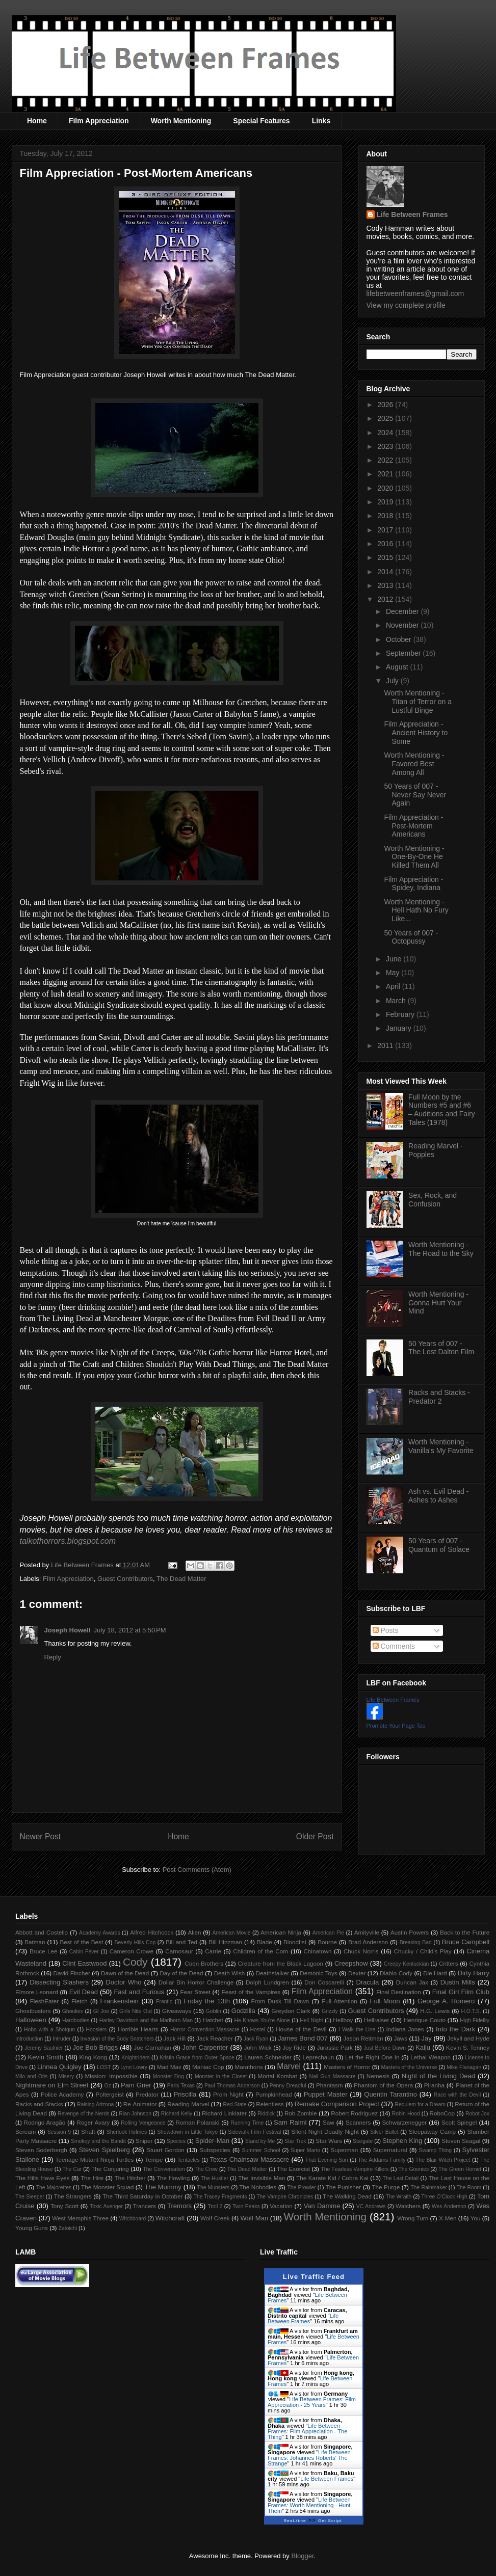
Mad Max (169, 2066)
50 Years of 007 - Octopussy (411, 937)
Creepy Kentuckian (406, 1964)
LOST (104, 2067)
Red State (234, 2104)
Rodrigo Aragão (44, 2122)
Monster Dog (168, 2076)
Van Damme (322, 2206)
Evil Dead (83, 1992)
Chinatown (317, 1951)
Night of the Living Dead (438, 2076)
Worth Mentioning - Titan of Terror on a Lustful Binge (418, 701)
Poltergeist (109, 2094)
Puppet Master (326, 2094)
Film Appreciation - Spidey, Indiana (413, 883)
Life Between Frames (412, 214)
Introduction (29, 2039)
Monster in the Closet (221, 2076)
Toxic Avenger (106, 2206)
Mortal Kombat (277, 2076)
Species (176, 2141)
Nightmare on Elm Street (51, 2085)
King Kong (93, 2057)
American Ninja (280, 1932)
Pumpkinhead (273, 2094)
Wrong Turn (412, 2218)
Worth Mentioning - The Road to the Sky (441, 1249)
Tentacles (188, 2160)
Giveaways (176, 2010)
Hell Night (311, 2020)
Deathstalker (272, 1973)
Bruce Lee (44, 1951)
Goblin (213, 2011)
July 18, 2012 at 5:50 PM (130, 1630)
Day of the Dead (181, 1973)
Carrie (213, 1951)
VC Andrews (371, 2206)
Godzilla (243, 2011)
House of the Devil (301, 2029)
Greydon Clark (291, 2010)
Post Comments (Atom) (197, 1869)
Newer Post (40, 1836)
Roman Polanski (197, 2122)
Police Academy (62, 2094)
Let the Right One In (372, 2057)
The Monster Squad (107, 2187)
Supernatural (390, 2149)
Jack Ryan (256, 2039)
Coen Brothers (204, 1963)
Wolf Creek (215, 2218)
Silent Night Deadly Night (324, 2131)
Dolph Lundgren (267, 1982)
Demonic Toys (318, 1973)
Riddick (266, 2113)
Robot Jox (477, 2113)
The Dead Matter (181, 1578)
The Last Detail (401, 2178)
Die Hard (435, 1973)
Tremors (179, 2206)
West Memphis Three (80, 2218)
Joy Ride (294, 2047)
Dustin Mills (457, 1982)
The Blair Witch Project (442, 2160)
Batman (34, 1942)
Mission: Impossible (111, 2076)
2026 (386, 404)
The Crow (206, 2169)
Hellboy (343, 2020)
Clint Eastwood (84, 1963)
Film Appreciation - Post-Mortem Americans (413, 826)
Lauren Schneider (268, 2057)
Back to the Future (464, 1932)
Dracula (367, 1982)
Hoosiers (96, 2029)
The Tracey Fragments (220, 2196)
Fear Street (195, 1992)
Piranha (434, 2085)
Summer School (261, 2150)
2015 (386, 557)
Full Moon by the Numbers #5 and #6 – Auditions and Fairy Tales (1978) (441, 1109)
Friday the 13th (207, 2001)
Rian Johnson (135, 2113)
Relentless (270, 2104)
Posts (386, 1630)
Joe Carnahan (152, 2047)
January (399, 1028)
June (394, 959)
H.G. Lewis (435, 2010)
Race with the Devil (457, 2095)
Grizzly (330, 2011)
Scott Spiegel (459, 2122)
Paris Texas (181, 2085)
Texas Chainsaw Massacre (249, 2159)
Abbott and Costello (41, 1932)
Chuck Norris (361, 1951)
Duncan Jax (412, 1982)
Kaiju (422, 2047)
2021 (386, 474)
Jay (427, 2038)
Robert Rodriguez (354, 2113)
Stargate (363, 2141)
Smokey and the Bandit (98, 2141)
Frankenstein (119, 2001)
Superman (344, 2149)
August (398, 667)
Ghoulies (72, 2011)
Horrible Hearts (138, 2029)
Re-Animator (140, 2104)
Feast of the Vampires (251, 1992)
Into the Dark (455, 2029)
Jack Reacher (214, 2038)
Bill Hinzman (225, 1942)
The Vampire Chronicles (284, 2196)
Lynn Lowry (133, 2067)
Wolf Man (254, 2218)
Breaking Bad (416, 1942)
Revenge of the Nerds (84, 2113)
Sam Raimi (290, 2122)
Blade (264, 1942)
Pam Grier (136, 2085)
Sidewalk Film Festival (254, 2132)
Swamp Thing (435, 2150)
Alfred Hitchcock (151, 1932)
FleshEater (44, 2001)
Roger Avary (93, 2122)
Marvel (289, 2066)
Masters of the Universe (409, 2067)
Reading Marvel (188, 2104)
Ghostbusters (33, 2010)
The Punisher (343, 2187)
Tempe (154, 2159)
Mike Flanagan (464, 2067)
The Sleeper (29, 2196)
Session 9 (59, 2132)
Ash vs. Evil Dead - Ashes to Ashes (438, 1495)
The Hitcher (130, 2178)
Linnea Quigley (59, 2067)
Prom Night (228, 2094)
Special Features (261, 121)
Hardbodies (75, 2020)
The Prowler (301, 2187)
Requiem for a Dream (420, 2104)
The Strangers (73, 2196)
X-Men (447, 2218)
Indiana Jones (405, 2029)
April (394, 986)
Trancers (144, 2206)
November (403, 625)
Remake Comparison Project (337, 2104)
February (401, 1014)
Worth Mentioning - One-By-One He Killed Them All (414, 857)
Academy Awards (99, 1933)
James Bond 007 (303, 2038)
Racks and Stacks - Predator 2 (439, 1396)
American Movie (231, 1933)
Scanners (358, 2122)
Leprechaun (318, 2057)
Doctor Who (123, 1982)
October (399, 639)
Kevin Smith (46, 2057)
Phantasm (329, 2085)
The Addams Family (381, 2160)
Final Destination (398, 1992)
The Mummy (162, 2187)
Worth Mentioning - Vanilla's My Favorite (441, 1446)
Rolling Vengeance (143, 2123)
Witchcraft (170, 2218)
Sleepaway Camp (432, 2131)
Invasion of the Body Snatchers (117, 2039)
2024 (386, 432)
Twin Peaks (246, 2206)
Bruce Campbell (465, 1942)
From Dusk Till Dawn (280, 2001)
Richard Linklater (224, 2113)
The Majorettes (54, 2187)
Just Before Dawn (384, 2048)
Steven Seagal (460, 2140)
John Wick (257, 2047)
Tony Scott (64, 2206)
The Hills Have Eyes (42, 2178)
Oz (108, 2085)
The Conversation (164, 2169)
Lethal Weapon (430, 2057)
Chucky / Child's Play (422, 1951)
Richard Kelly (176, 2113)
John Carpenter (205, 2047)
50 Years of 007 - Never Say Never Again (415, 795)
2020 (386, 488)
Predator (147, 2094)
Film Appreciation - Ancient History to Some (416, 732)
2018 (386, 516)
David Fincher (71, 1973)
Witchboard (132, 2218)
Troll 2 (214, 2206)
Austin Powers (409, 1932)
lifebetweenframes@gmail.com (415, 293)
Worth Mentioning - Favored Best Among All (414, 763)
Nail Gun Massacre (332, 2076)
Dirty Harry (473, 1973)
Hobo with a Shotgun (49, 2029)
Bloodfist (294, 1942)
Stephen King (402, 2140)
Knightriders (135, 2057)
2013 (386, 585)
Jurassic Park (334, 2047)
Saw (328, 2122)
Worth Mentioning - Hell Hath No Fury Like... (416, 910)
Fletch (79, 2001)
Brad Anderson (368, 1942)
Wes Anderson (449, 2206)
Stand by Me (260, 2141)
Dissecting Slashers (59, 1982)
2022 (386, 460)
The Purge (386, 2187)
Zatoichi (68, 2228)
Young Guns (31, 2227)
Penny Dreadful (288, 2085)
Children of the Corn (260, 1951)
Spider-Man (212, 2140)
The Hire (92, 2178)
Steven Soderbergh (41, 2149)
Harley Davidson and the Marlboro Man (146, 2020)
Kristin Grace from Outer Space (197, 2057)
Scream (25, 2131)
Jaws (400, 2038)
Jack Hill (174, 2038)
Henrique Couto (425, 2020)
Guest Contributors (125, 1578)
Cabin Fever (84, 1951)
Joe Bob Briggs (95, 2047)
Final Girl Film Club (460, 1992)
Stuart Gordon (165, 2149)
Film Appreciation (99, 121)
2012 (386, 599)
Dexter (357, 1973)
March (397, 1001)
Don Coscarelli (324, 1982)
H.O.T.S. (471, 2011)
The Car (72, 2169)
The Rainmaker (428, 2187)
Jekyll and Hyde (468, 2038)
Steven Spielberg (104, 2150)
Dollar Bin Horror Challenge (196, 1982)
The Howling (173, 2178)
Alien (194, 1932)
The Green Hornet (459, 2169)
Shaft (88, 2131)
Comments (394, 1646)
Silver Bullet (384, 2132)
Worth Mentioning (181, 121)
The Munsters (213, 2187)
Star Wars (329, 2140)
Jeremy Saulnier (43, 2048)
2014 (386, 572)
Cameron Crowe (131, 1951)
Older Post (315, 1836)
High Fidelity (474, 2020)
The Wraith (399, 2196)
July (393, 681)
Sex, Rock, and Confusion (432, 1199)
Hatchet (212, 2020)
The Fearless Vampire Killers (354, 2169)
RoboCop (442, 2113)
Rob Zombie (300, 2113)
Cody (135, 1962)
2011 (386, 1045)
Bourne (327, 1942)
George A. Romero (446, 2001)
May (393, 973)
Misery (66, 2076)
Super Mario (305, 2150)
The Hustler (214, 2178)
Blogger (302, 2556)
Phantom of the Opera (383, 2085)
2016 (386, 544)
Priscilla (185, 2094)
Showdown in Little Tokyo (187, 2132)
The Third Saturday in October (142, 2196)
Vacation (281, 2206)
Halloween (30, 2020)
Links (321, 121)
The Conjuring (110, 2168)
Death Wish (229, 1973)
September (404, 653)
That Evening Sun (326, 2160)
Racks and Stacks (39, 2104)
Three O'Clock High (444, 2196)
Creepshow (351, 1963)
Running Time (247, 2123)
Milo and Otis (31, 2076)
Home (37, 121)
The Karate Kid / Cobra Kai (332, 2178)
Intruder (62, 2039)
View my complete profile (406, 305)
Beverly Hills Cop (135, 1942)
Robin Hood (406, 2113)
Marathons (248, 2066)
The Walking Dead (347, 2196)
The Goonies (413, 2169)
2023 (386, 446)
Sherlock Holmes (127, 2132)
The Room (469, 2187)
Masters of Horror (347, 2066)
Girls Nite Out (135, 2011)
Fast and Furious (139, 1992)
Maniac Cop (208, 2066)
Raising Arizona (95, 2104)
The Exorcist (293, 2168)
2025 (386, 418)
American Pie (328, 1933)
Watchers (408, 2206)
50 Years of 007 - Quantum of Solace (438, 1545)
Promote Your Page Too (396, 1726)
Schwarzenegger (404, 2122)
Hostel (257, 2029)
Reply (52, 1657)
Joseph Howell (67, 1630)
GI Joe (101, 2011)
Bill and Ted (181, 1942)
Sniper (144, 2140)
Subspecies (214, 2149)
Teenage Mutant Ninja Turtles (95, 2159)
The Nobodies (257, 2187)
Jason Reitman (363, 2038)
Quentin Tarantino (390, 2094)
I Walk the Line (356, 2029)
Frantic (164, 2001)
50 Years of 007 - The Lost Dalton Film (441, 1347)
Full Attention (339, 2001)
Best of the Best (81, 1942)
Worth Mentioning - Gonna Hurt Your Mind (438, 1303)
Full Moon (385, 2001)
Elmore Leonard (36, 1992)
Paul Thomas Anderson (232, 2085)
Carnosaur (179, 1951)
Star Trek (295, 2141)
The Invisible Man (261, 2178)
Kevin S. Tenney (467, 2047)
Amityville (366, 1932)
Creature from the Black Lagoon (280, 1963)
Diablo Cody (396, 1973)
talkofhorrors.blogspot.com (68, 1541)
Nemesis (378, 2076)
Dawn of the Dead (125, 1973)
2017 (386, 530)
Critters (448, 1963)
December (403, 611)
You (476, 2218)
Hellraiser (376, 2020)
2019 (386, 502)
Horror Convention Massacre (204, 2029)
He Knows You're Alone (262, 2020)
